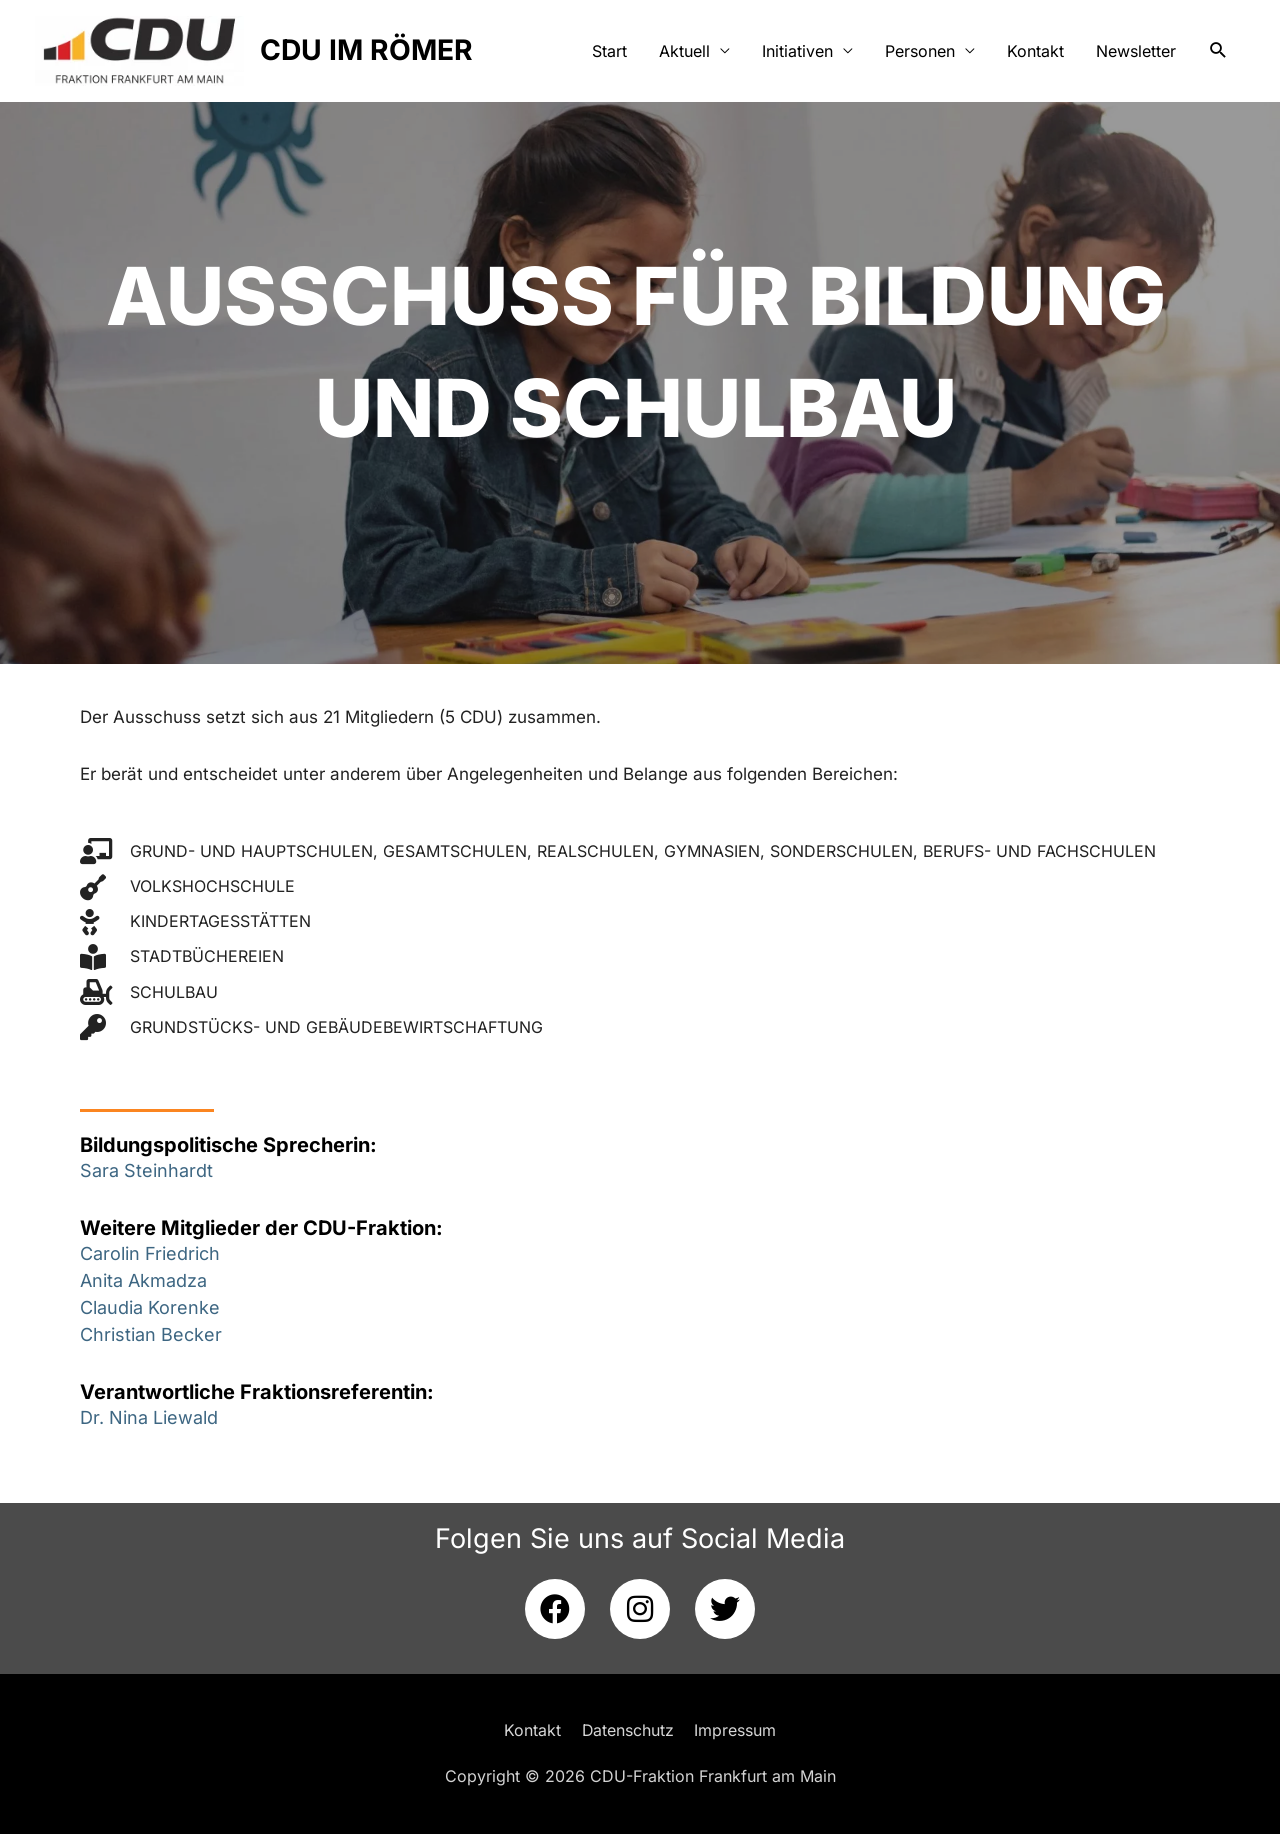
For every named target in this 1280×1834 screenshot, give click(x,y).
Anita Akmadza (143, 1280)
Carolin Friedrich (150, 1253)
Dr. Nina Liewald (149, 1417)
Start (609, 52)
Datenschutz (627, 1730)
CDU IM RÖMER (376, 51)
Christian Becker (151, 1334)
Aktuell (684, 52)
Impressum (736, 1730)
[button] (1218, 52)
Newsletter (1136, 52)
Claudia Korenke (150, 1307)
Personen (920, 52)
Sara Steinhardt (146, 1170)
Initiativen (797, 52)
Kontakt (1035, 52)
